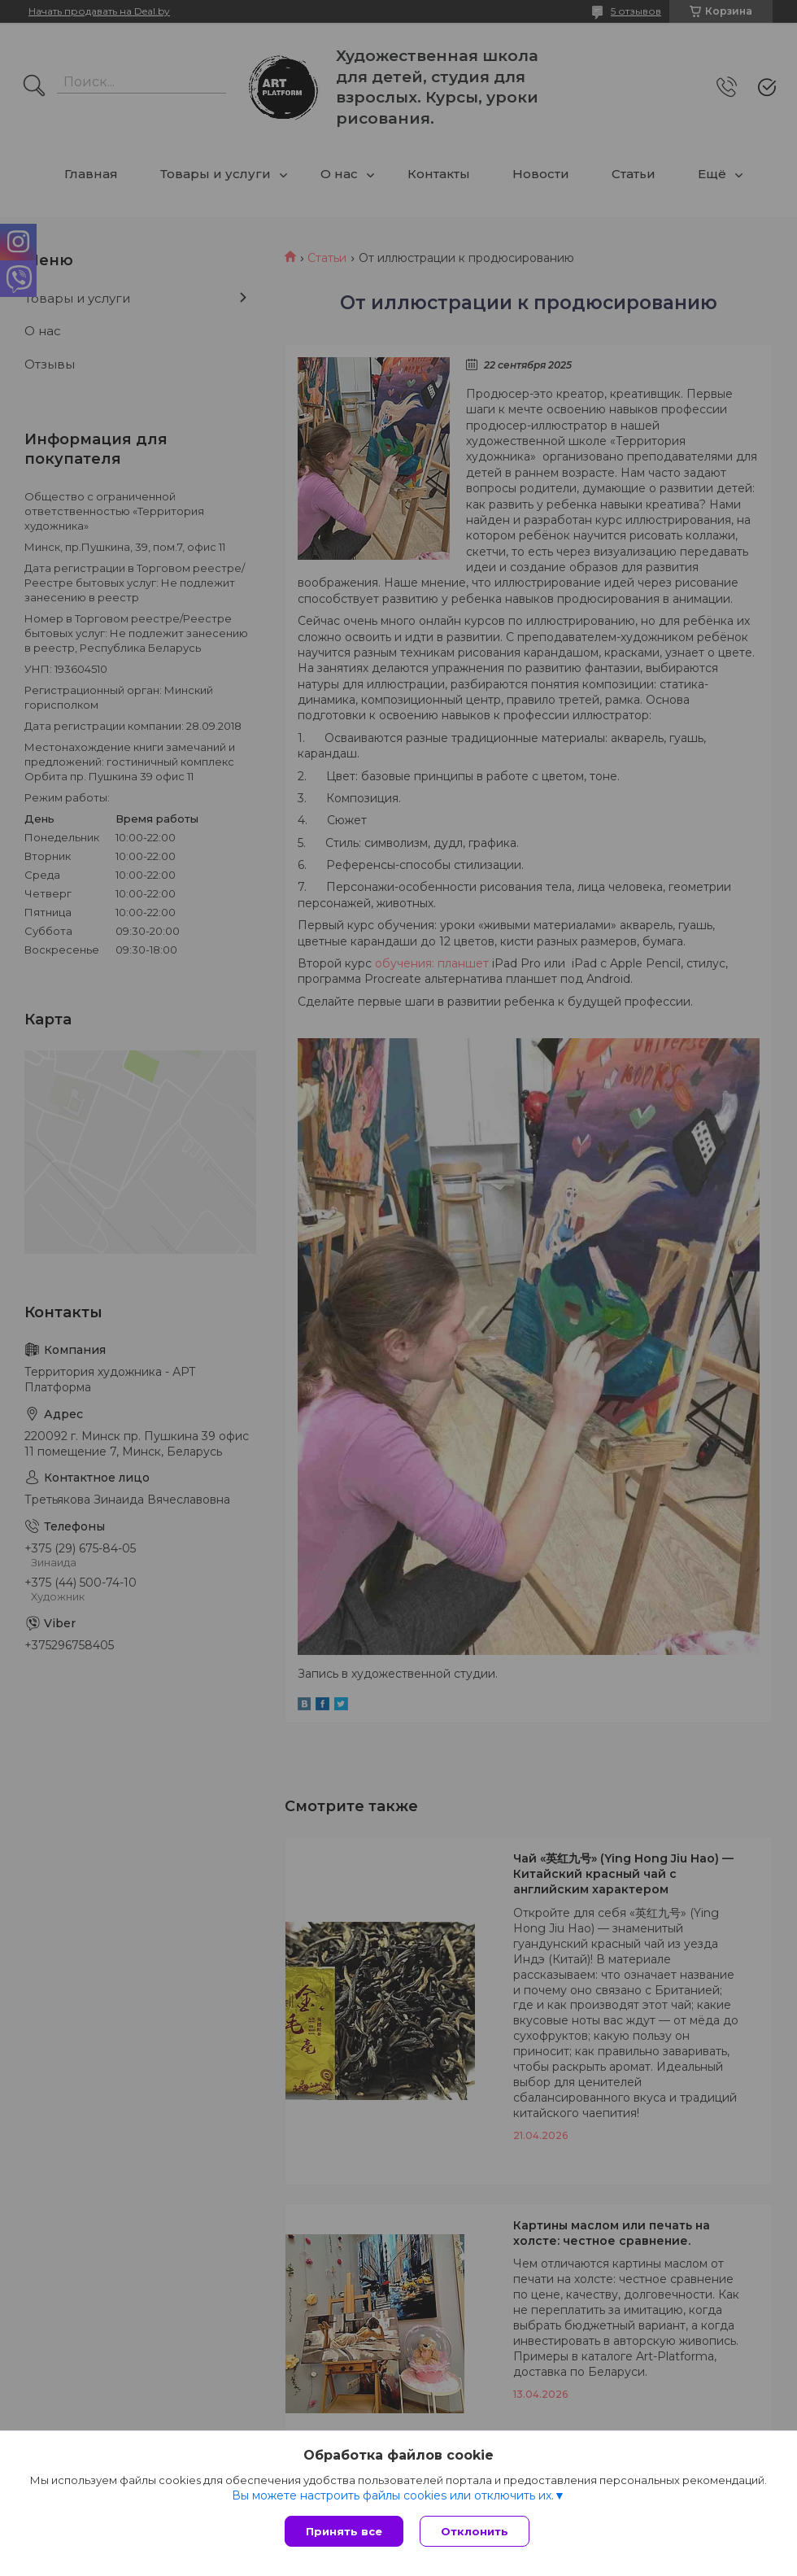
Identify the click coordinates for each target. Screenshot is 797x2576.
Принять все (344, 2531)
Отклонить (474, 2531)
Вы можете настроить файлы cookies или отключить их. (393, 2495)
